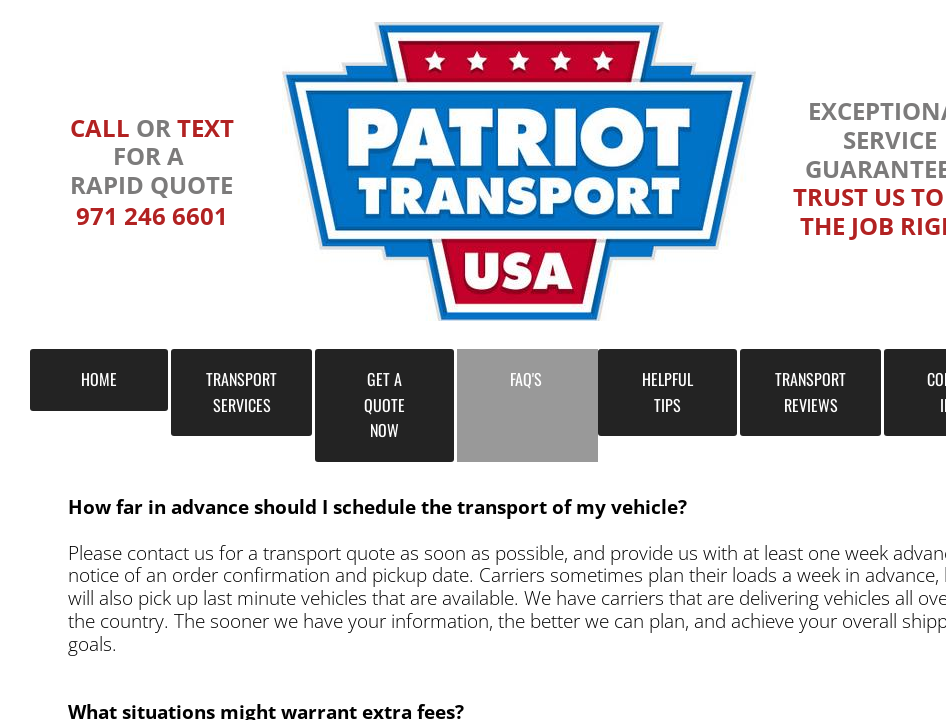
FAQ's (526, 379)
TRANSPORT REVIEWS (810, 392)
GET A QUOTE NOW (384, 404)
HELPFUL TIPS (667, 392)
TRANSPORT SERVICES (241, 392)
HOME (99, 379)
